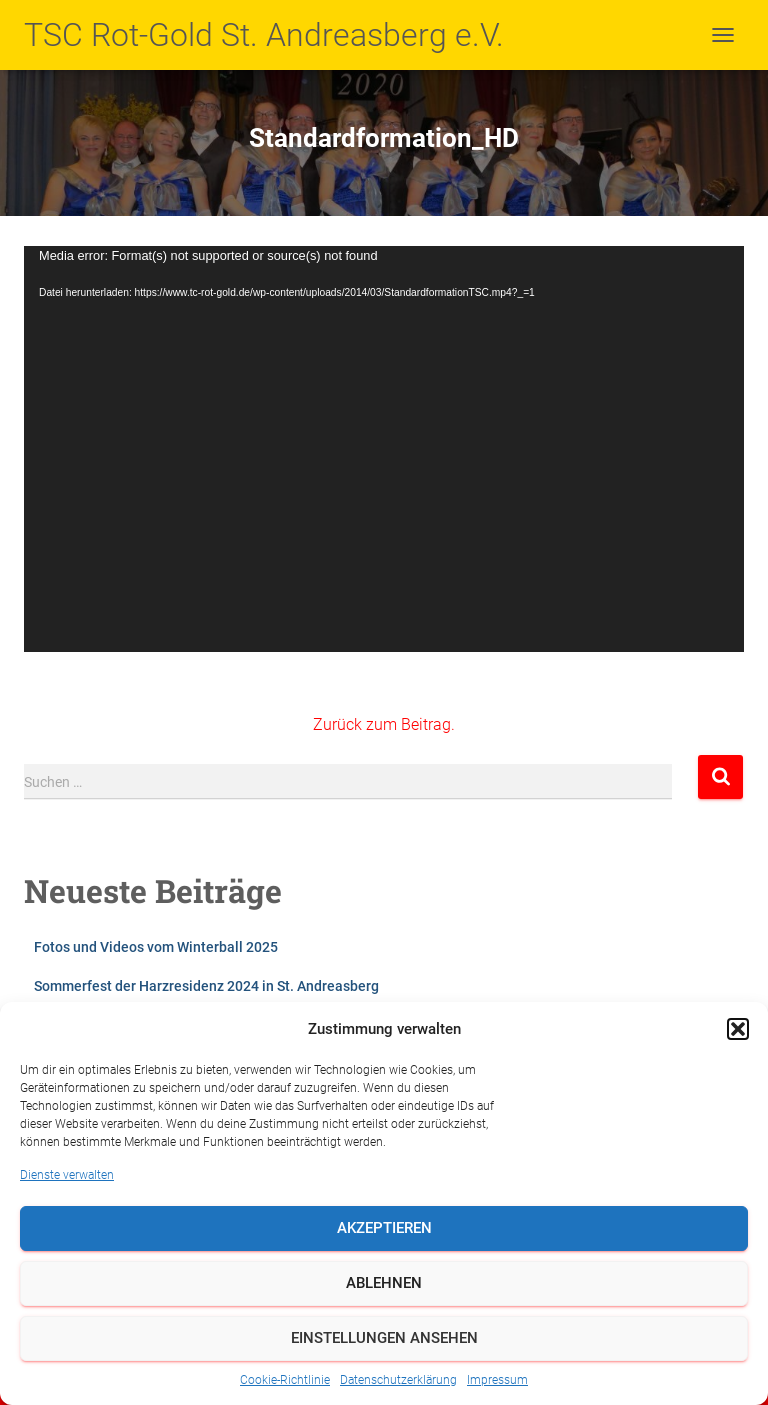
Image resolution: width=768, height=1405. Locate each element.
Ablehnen (384, 1283)
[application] (384, 448)
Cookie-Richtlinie (285, 1380)
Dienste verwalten (67, 1175)
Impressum (497, 1380)
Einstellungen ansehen (384, 1338)
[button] (738, 1029)
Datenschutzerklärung (398, 1380)
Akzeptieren (384, 1228)
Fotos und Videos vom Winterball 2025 (156, 947)
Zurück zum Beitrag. (384, 724)
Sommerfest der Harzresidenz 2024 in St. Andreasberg (206, 986)
